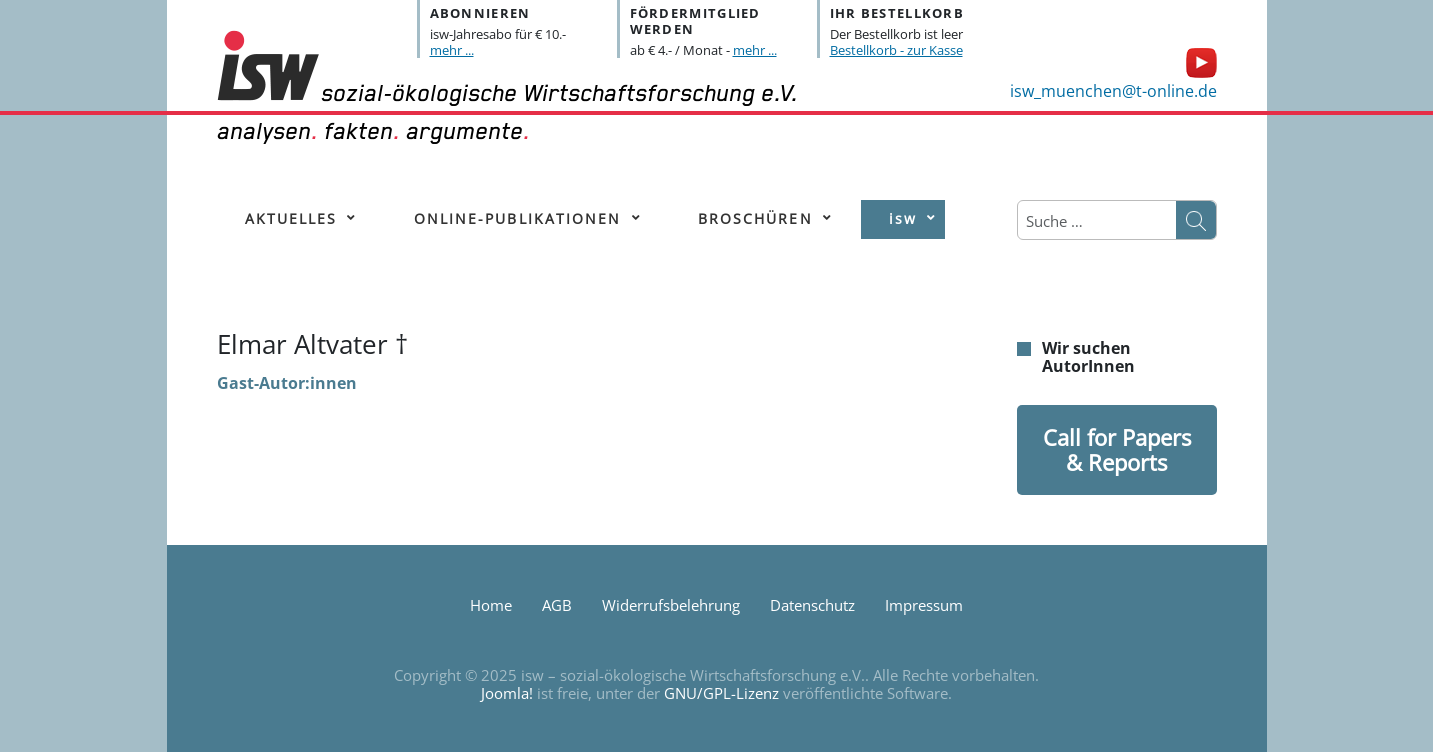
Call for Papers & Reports (1117, 449)
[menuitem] (291, 219)
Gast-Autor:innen (287, 383)
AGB (557, 605)
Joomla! (507, 693)
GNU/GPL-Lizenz (721, 693)
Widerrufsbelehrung (671, 605)
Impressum (924, 605)
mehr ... (452, 50)
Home (491, 605)
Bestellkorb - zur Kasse (896, 50)
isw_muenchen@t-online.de (1113, 91)
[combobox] (1097, 221)
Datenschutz (812, 605)
